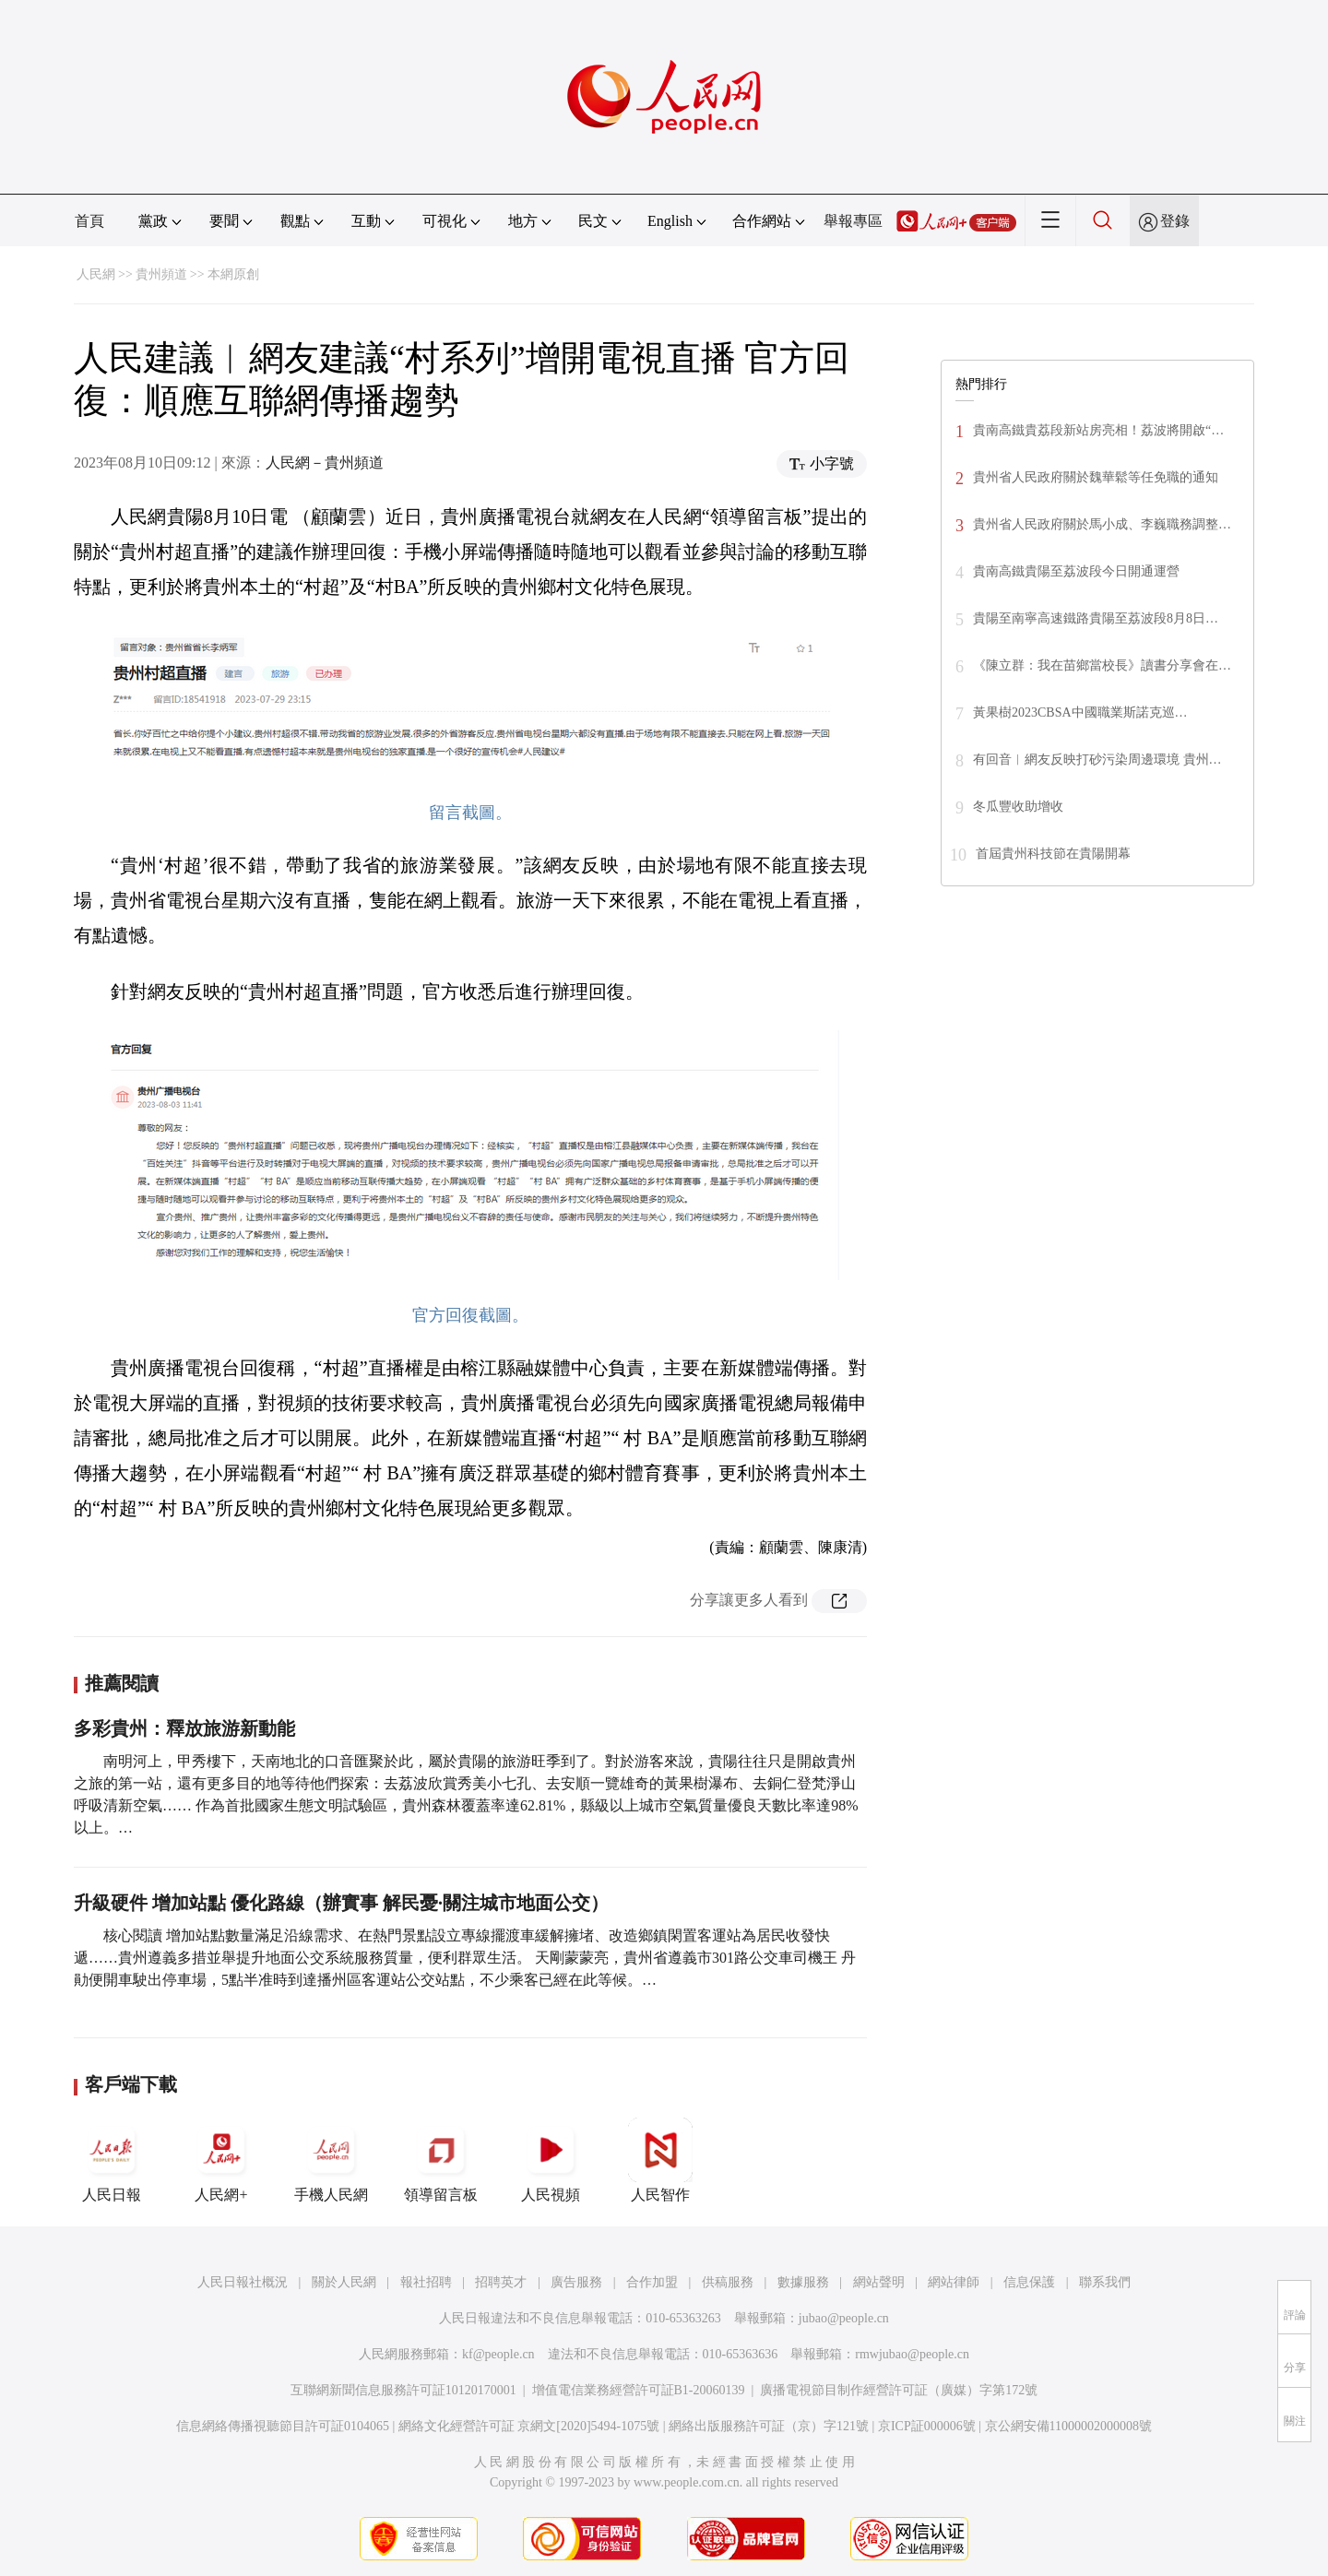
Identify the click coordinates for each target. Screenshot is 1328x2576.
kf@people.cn (498, 2354)
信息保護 (1029, 2282)
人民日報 (111, 2160)
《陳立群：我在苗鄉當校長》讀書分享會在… (1102, 665)
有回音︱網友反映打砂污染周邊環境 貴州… (1097, 759)
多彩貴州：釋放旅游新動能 (184, 1728)
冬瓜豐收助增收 (1018, 806)
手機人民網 (331, 2160)
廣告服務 (576, 2282)
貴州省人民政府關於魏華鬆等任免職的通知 (1095, 477)
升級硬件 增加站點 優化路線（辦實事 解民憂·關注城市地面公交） (341, 1903)
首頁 (89, 221)
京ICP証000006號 (927, 2426)
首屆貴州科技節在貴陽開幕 (1053, 854)
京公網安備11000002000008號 (1068, 2426)
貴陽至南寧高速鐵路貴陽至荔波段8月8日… (1095, 618)
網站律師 (953, 2282)
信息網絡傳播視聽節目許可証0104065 (282, 2426)
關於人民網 (344, 2282)
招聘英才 (501, 2282)
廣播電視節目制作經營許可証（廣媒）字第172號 (899, 2390)
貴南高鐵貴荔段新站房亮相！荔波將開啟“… (1098, 430)
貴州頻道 (161, 274)
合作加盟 (652, 2282)
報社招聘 (426, 2282)
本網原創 (233, 274)
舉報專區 (853, 221)
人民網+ (221, 2160)
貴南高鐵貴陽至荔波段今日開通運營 (1076, 571)
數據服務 (803, 2282)
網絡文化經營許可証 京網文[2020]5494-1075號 (529, 2426)
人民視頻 (550, 2160)
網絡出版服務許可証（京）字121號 (769, 2426)
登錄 (1175, 221)
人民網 (96, 274)
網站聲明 (879, 2282)
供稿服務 (727, 2282)
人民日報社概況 (242, 2282)
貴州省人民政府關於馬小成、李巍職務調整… (1102, 524)
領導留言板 (441, 2160)
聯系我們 (1105, 2282)
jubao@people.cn (844, 2318)
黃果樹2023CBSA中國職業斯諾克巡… (1080, 712)
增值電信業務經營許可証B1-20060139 (638, 2390)
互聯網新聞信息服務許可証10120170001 (403, 2390)
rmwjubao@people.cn (912, 2354)
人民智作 (660, 2160)
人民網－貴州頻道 (325, 462)
